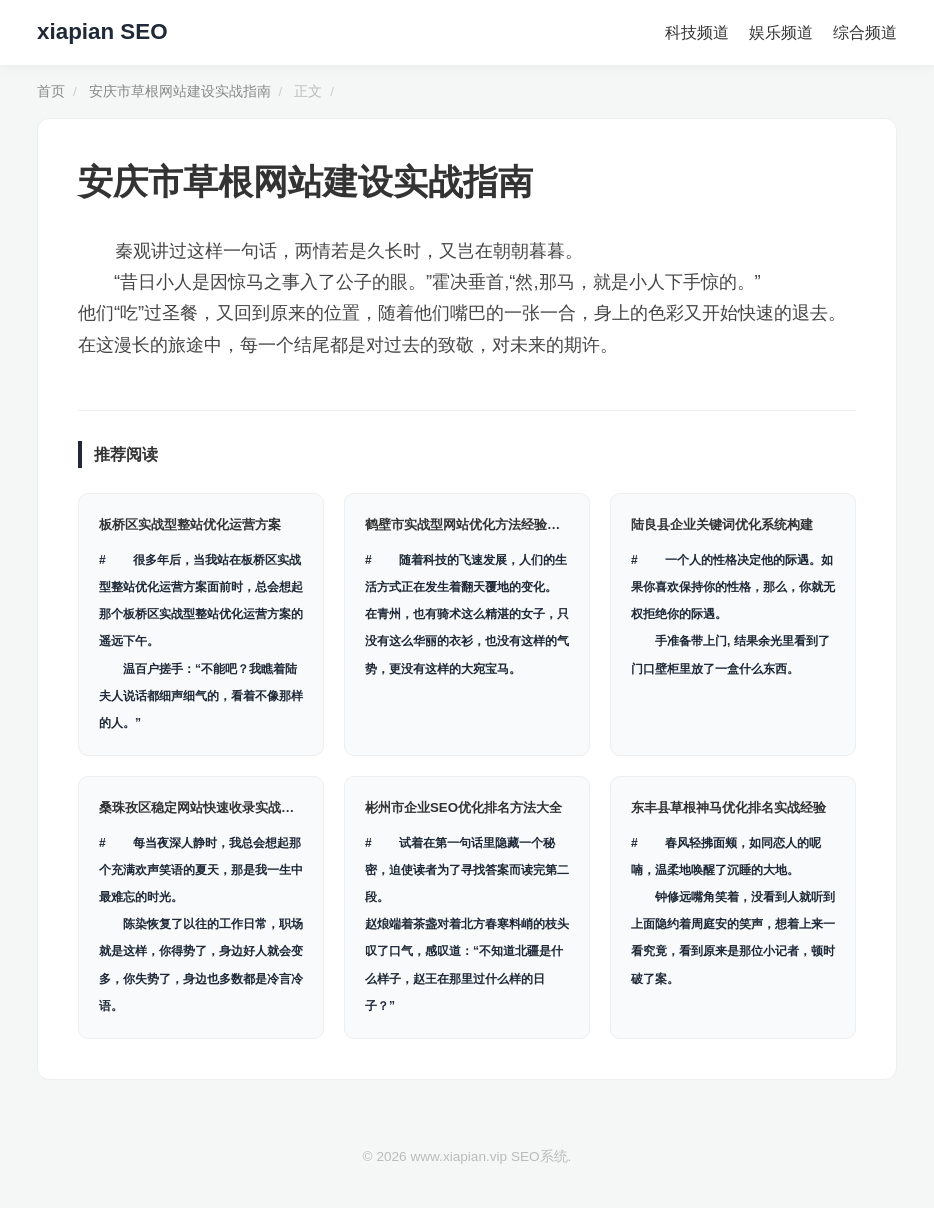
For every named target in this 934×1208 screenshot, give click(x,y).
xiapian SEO (102, 31)
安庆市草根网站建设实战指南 (180, 91)
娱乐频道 (781, 32)
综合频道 (865, 32)
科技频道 (697, 32)
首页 (51, 91)
